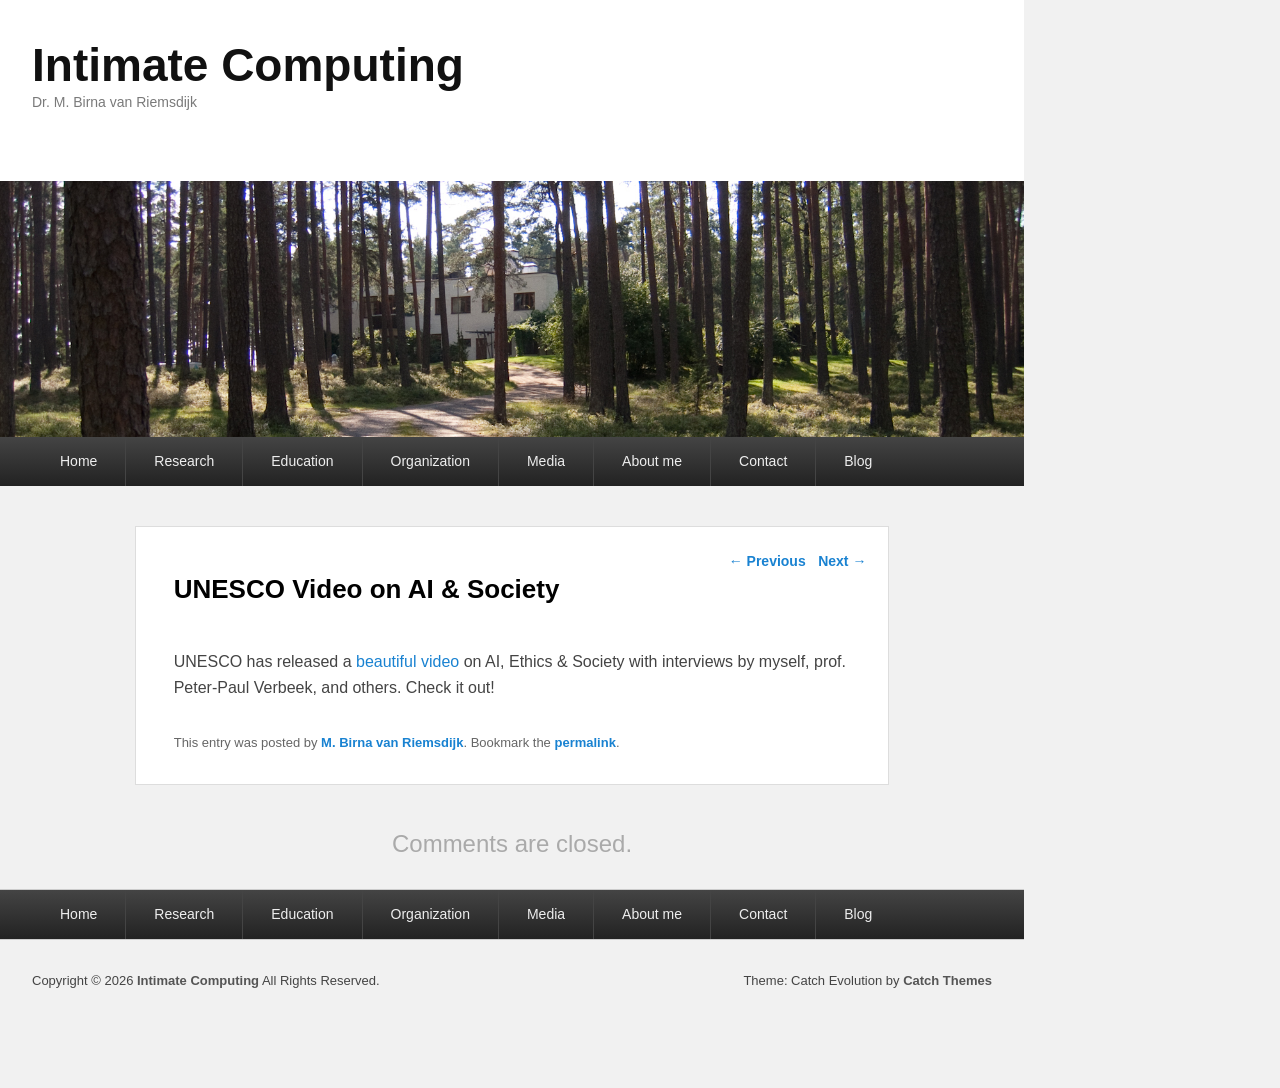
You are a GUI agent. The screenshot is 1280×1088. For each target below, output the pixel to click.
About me (652, 461)
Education (302, 461)
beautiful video (407, 661)
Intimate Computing (248, 65)
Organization (430, 461)
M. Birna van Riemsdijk (392, 742)
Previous (767, 561)
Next (842, 561)
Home (78, 461)
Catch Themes (947, 980)
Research (184, 461)
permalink (584, 742)
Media (546, 461)
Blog (858, 461)
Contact (763, 461)
